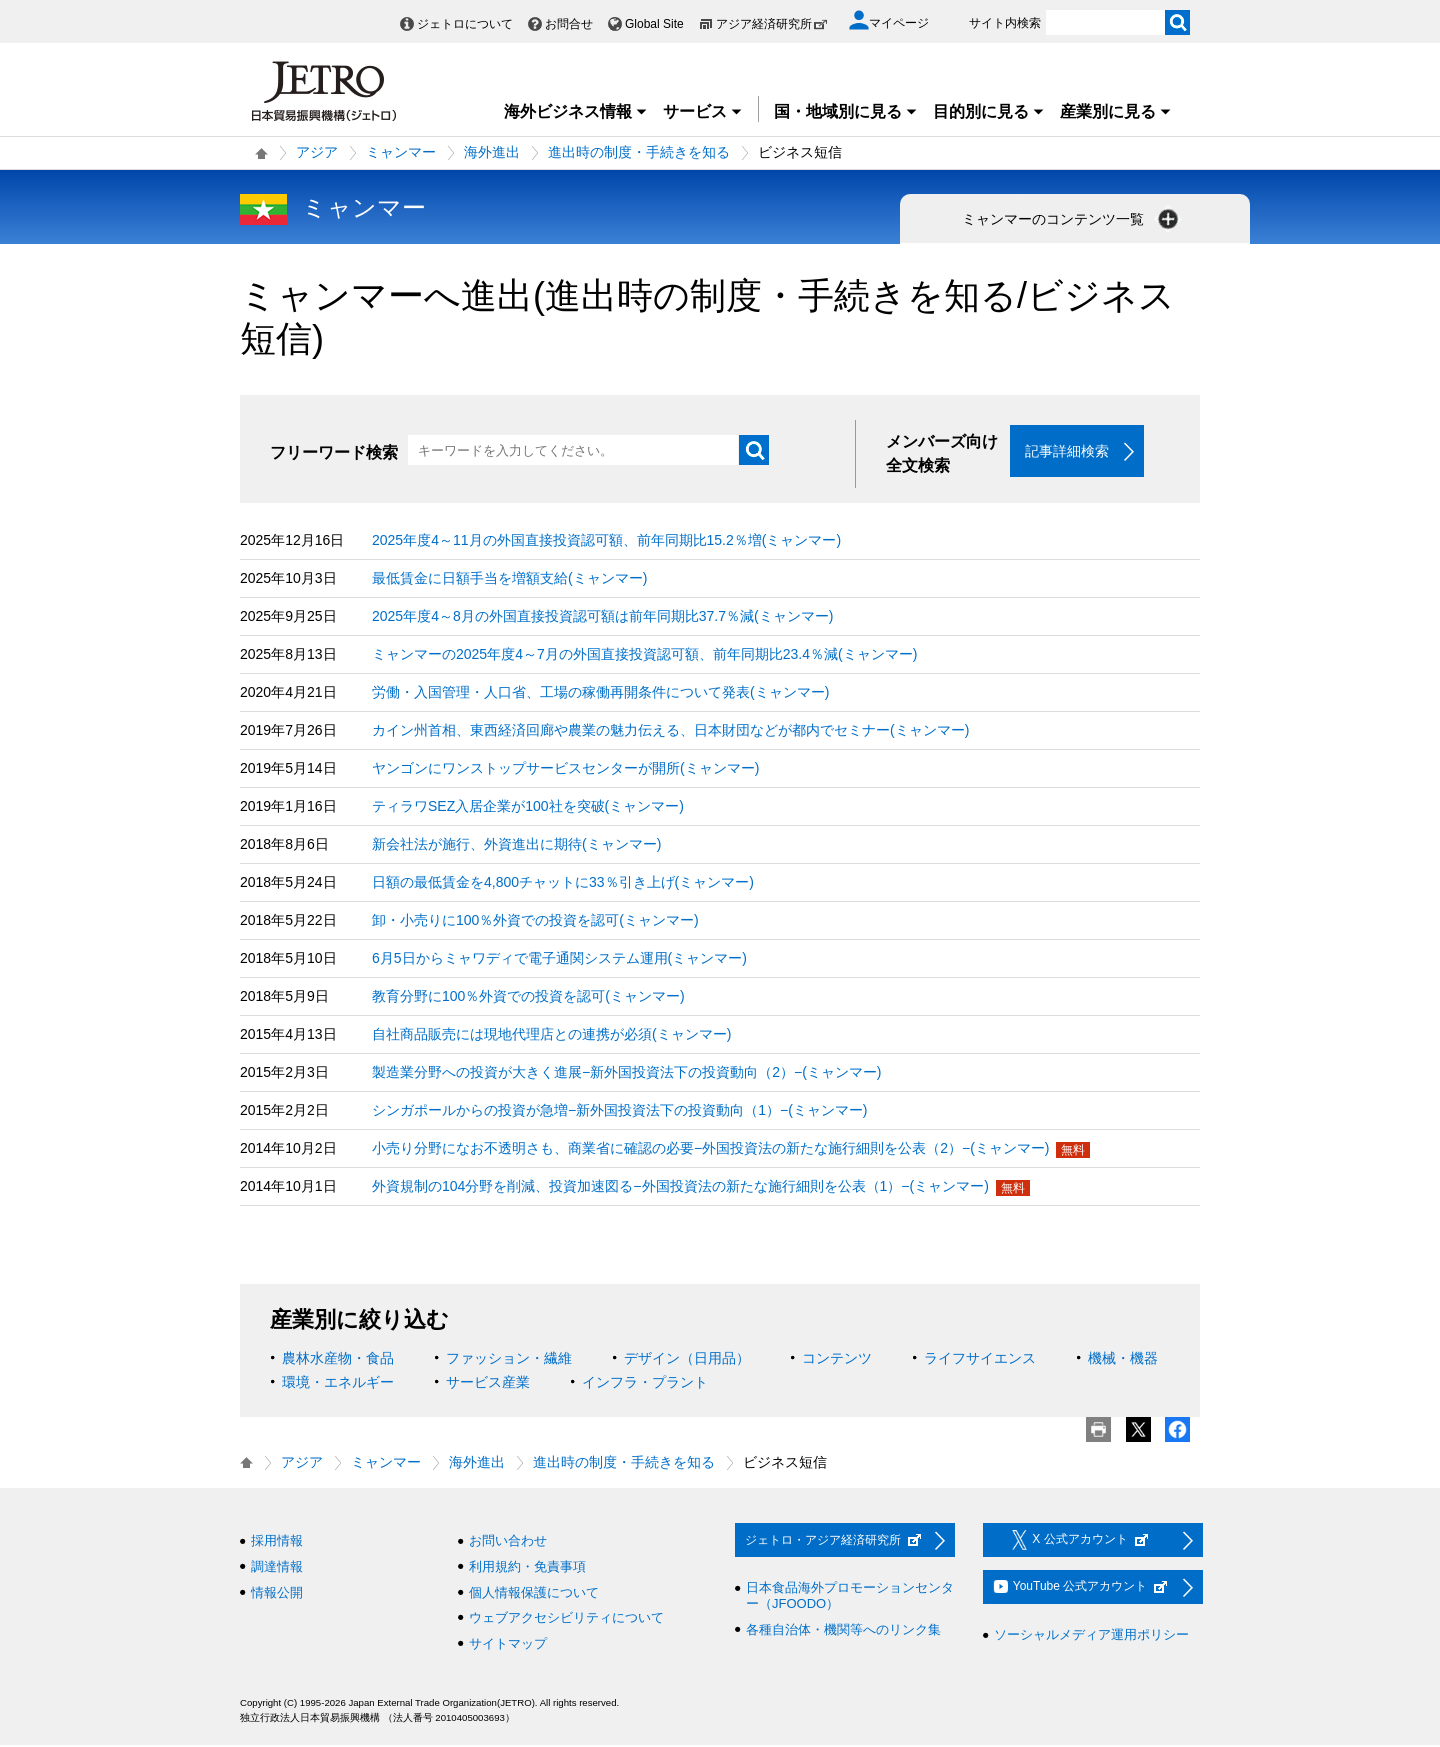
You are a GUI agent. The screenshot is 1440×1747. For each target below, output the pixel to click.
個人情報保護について (534, 1593)
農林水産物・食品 (338, 1360)
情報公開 (277, 1593)
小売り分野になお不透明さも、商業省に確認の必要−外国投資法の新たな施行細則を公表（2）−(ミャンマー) (710, 1150)
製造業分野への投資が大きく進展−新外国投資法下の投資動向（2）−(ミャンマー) (626, 1074)
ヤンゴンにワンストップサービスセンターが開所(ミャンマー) (565, 770)
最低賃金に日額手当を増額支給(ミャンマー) (509, 580)
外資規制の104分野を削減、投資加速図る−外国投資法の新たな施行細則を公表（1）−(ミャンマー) (680, 1188)
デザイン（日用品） (687, 1360)
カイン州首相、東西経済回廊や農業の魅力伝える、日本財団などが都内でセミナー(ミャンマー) (670, 732)
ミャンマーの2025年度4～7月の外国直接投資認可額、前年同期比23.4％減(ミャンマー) (644, 656)
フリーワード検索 (334, 452)
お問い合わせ (508, 1542)
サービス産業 (488, 1384)
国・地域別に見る (846, 111)
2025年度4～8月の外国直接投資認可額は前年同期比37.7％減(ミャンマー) (602, 618)
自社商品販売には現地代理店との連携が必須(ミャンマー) (551, 1036)
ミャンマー (401, 152)
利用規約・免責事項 (527, 1568)
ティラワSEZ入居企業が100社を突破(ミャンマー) (528, 808)
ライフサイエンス (980, 1360)
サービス (703, 111)
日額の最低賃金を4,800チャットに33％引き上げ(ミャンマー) (563, 884)
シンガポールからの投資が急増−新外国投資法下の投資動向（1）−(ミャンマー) (619, 1112)
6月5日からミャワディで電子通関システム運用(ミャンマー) (559, 960)
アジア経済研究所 (772, 24)
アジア (317, 152)
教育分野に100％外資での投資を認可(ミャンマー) (528, 998)
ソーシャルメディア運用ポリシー (1091, 1636)
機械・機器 (1123, 1360)
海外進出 (492, 152)
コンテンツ (837, 1360)
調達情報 (277, 1568)
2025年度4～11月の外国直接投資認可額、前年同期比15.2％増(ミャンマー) (606, 542)
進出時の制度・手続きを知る (639, 152)
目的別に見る (989, 111)
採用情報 (277, 1542)
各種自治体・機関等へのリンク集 (843, 1630)
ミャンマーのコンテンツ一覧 (1072, 219)
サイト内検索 (1005, 23)
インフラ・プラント (645, 1384)
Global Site (654, 24)
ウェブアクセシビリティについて (566, 1619)
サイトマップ (508, 1645)
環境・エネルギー (338, 1384)
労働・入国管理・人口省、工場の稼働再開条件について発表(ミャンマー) (600, 694)
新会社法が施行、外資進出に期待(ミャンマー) (516, 846)
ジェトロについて (465, 24)
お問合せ (569, 24)
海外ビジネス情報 (576, 111)
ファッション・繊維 (509, 1360)
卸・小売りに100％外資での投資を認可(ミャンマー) (535, 922)
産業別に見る (1116, 111)
